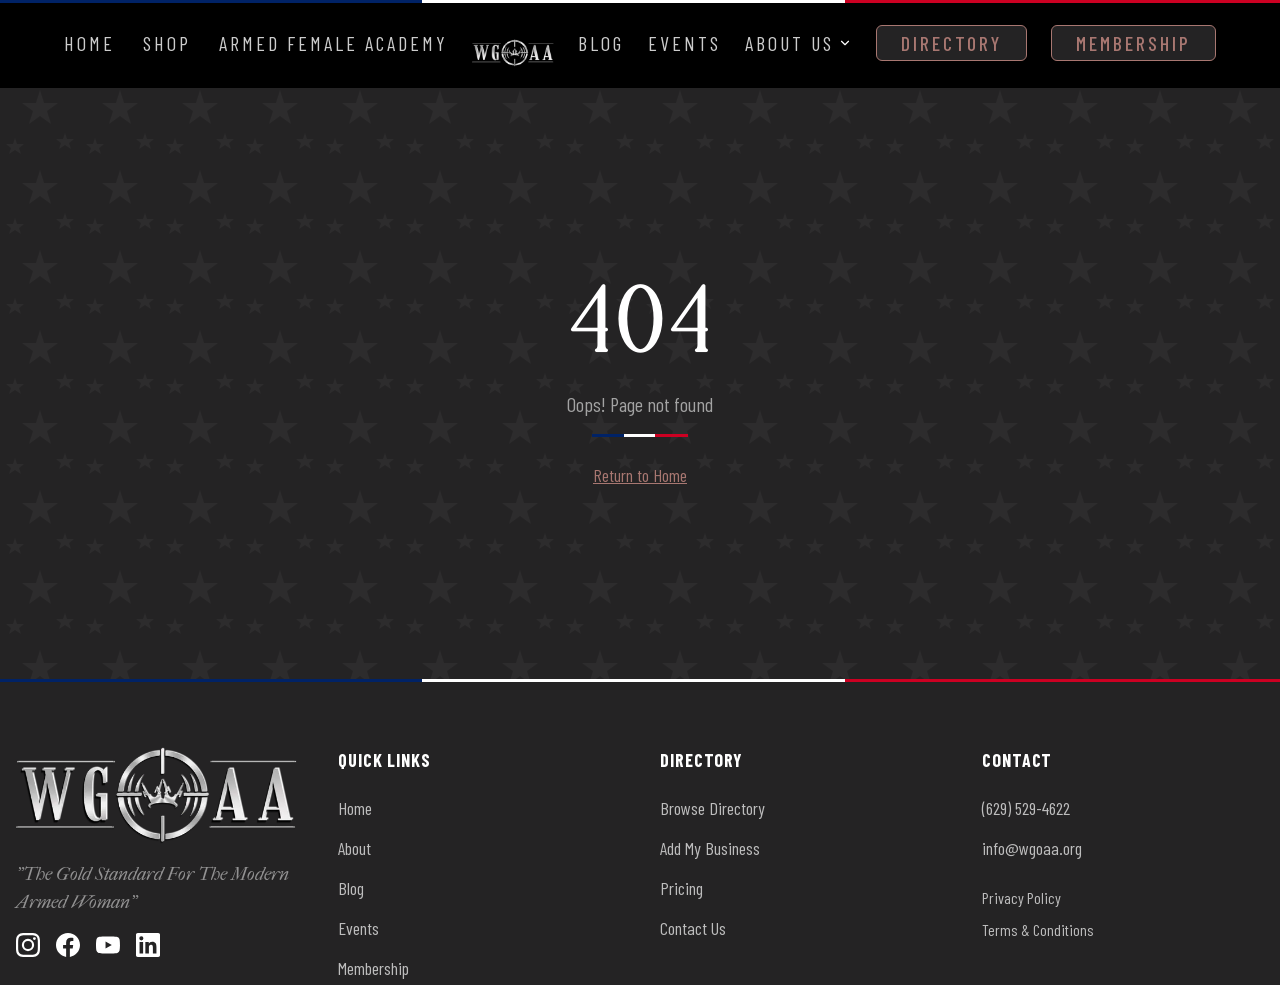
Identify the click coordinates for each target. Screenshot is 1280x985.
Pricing (681, 888)
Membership (1133, 43)
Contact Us (693, 928)
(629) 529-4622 (1026, 808)
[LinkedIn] (148, 945)
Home (89, 43)
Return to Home (640, 475)
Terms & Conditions (1038, 929)
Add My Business (710, 848)
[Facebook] (68, 945)
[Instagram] (28, 945)
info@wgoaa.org (1032, 848)
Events (684, 43)
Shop (167, 43)
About (354, 848)
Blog (601, 43)
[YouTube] (108, 945)
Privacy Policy (1021, 897)
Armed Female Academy (333, 43)
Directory (951, 43)
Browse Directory (712, 808)
